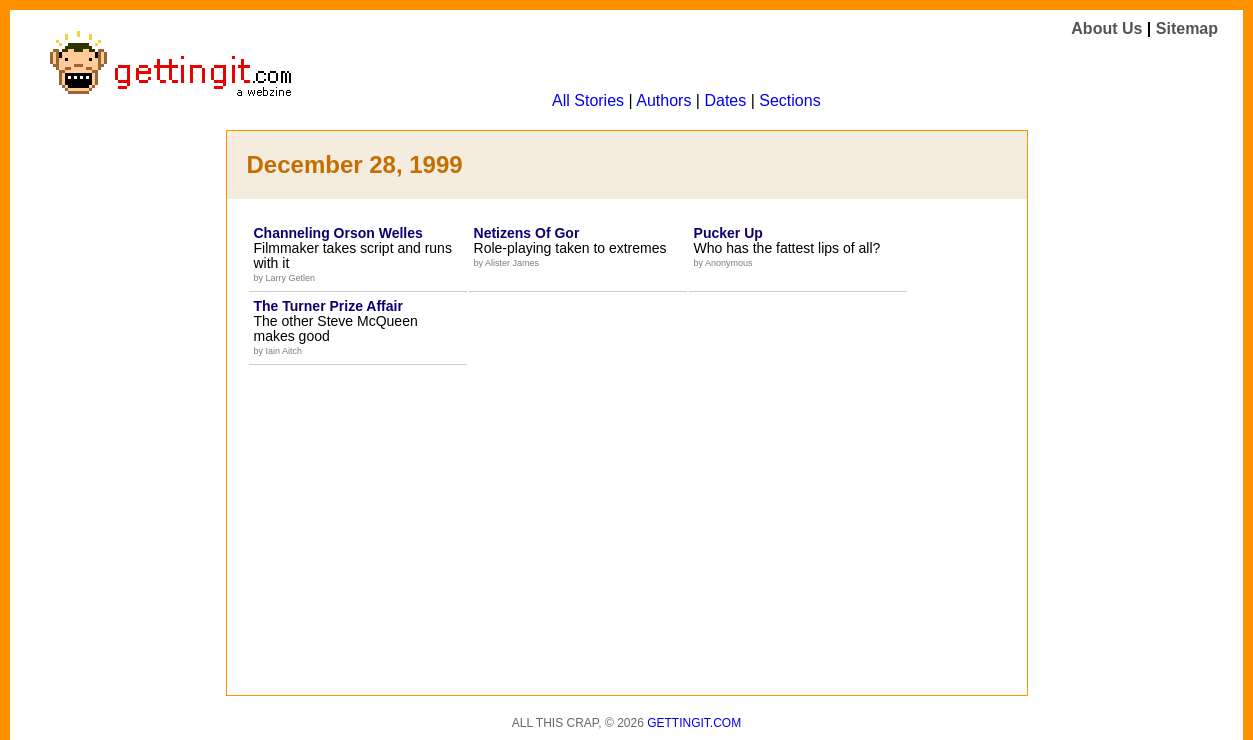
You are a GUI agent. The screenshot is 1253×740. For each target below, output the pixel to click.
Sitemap (1187, 28)
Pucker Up (728, 233)
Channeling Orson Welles (338, 233)
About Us (1106, 28)
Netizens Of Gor (527, 233)
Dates (725, 100)
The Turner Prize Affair (328, 306)
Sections (789, 100)
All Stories (588, 100)
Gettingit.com (694, 723)
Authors (663, 100)
